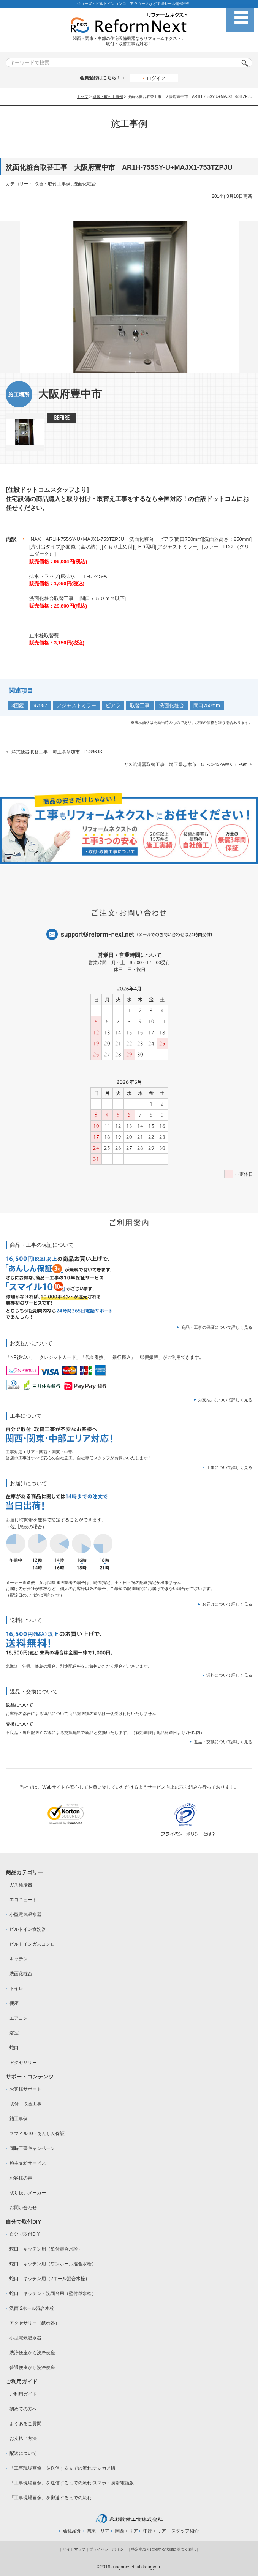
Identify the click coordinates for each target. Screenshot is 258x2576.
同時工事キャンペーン (32, 2148)
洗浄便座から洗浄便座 (32, 2352)
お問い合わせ (23, 2207)
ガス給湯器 (20, 1884)
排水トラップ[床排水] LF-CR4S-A (68, 576)
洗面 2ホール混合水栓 (31, 2308)
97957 (40, 705)
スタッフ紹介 (185, 2530)
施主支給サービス (27, 2163)
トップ (82, 97)
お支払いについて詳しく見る (225, 1400)
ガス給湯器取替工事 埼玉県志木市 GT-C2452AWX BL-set (185, 764)
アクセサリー (23, 2062)
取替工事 (140, 705)
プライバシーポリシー (108, 2549)
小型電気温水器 (25, 1914)
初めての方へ (23, 2409)
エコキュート (23, 1899)
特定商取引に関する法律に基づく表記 (163, 2549)
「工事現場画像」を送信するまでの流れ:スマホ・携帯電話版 (71, 2483)
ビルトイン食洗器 (27, 1929)
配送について (23, 2453)
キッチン (18, 1959)
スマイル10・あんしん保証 (37, 2133)
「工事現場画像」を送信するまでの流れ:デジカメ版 (62, 2468)
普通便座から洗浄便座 (32, 2367)
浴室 (14, 2033)
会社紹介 (72, 2530)
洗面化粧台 (84, 183)
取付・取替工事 (25, 2104)
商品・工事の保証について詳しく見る (216, 1327)
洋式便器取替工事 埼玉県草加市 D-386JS (56, 752)
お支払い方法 (23, 2438)
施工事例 (18, 2118)
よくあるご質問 (25, 2423)
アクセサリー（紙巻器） (34, 2323)
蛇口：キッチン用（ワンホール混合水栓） (52, 2263)
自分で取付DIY (24, 2234)
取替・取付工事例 (108, 97)
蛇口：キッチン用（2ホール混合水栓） (49, 2278)
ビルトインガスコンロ (32, 1944)
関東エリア (98, 2530)
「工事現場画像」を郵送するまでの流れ (50, 2497)
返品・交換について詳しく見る (223, 1741)
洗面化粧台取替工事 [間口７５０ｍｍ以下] (77, 598)
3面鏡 (17, 705)
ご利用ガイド (23, 2394)
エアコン (18, 2018)
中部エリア (154, 2530)
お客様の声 (20, 2178)
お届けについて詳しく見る (227, 1604)
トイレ (16, 1988)
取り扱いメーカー (27, 2192)
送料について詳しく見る (229, 1675)
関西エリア (126, 2530)
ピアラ (113, 705)
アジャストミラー (76, 705)
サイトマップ (74, 2549)
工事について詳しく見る (229, 1467)
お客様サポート (25, 2089)
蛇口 (14, 2047)
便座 (14, 2003)
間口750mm (206, 705)
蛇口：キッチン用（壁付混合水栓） (45, 2249)
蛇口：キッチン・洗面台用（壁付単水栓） (52, 2293)
